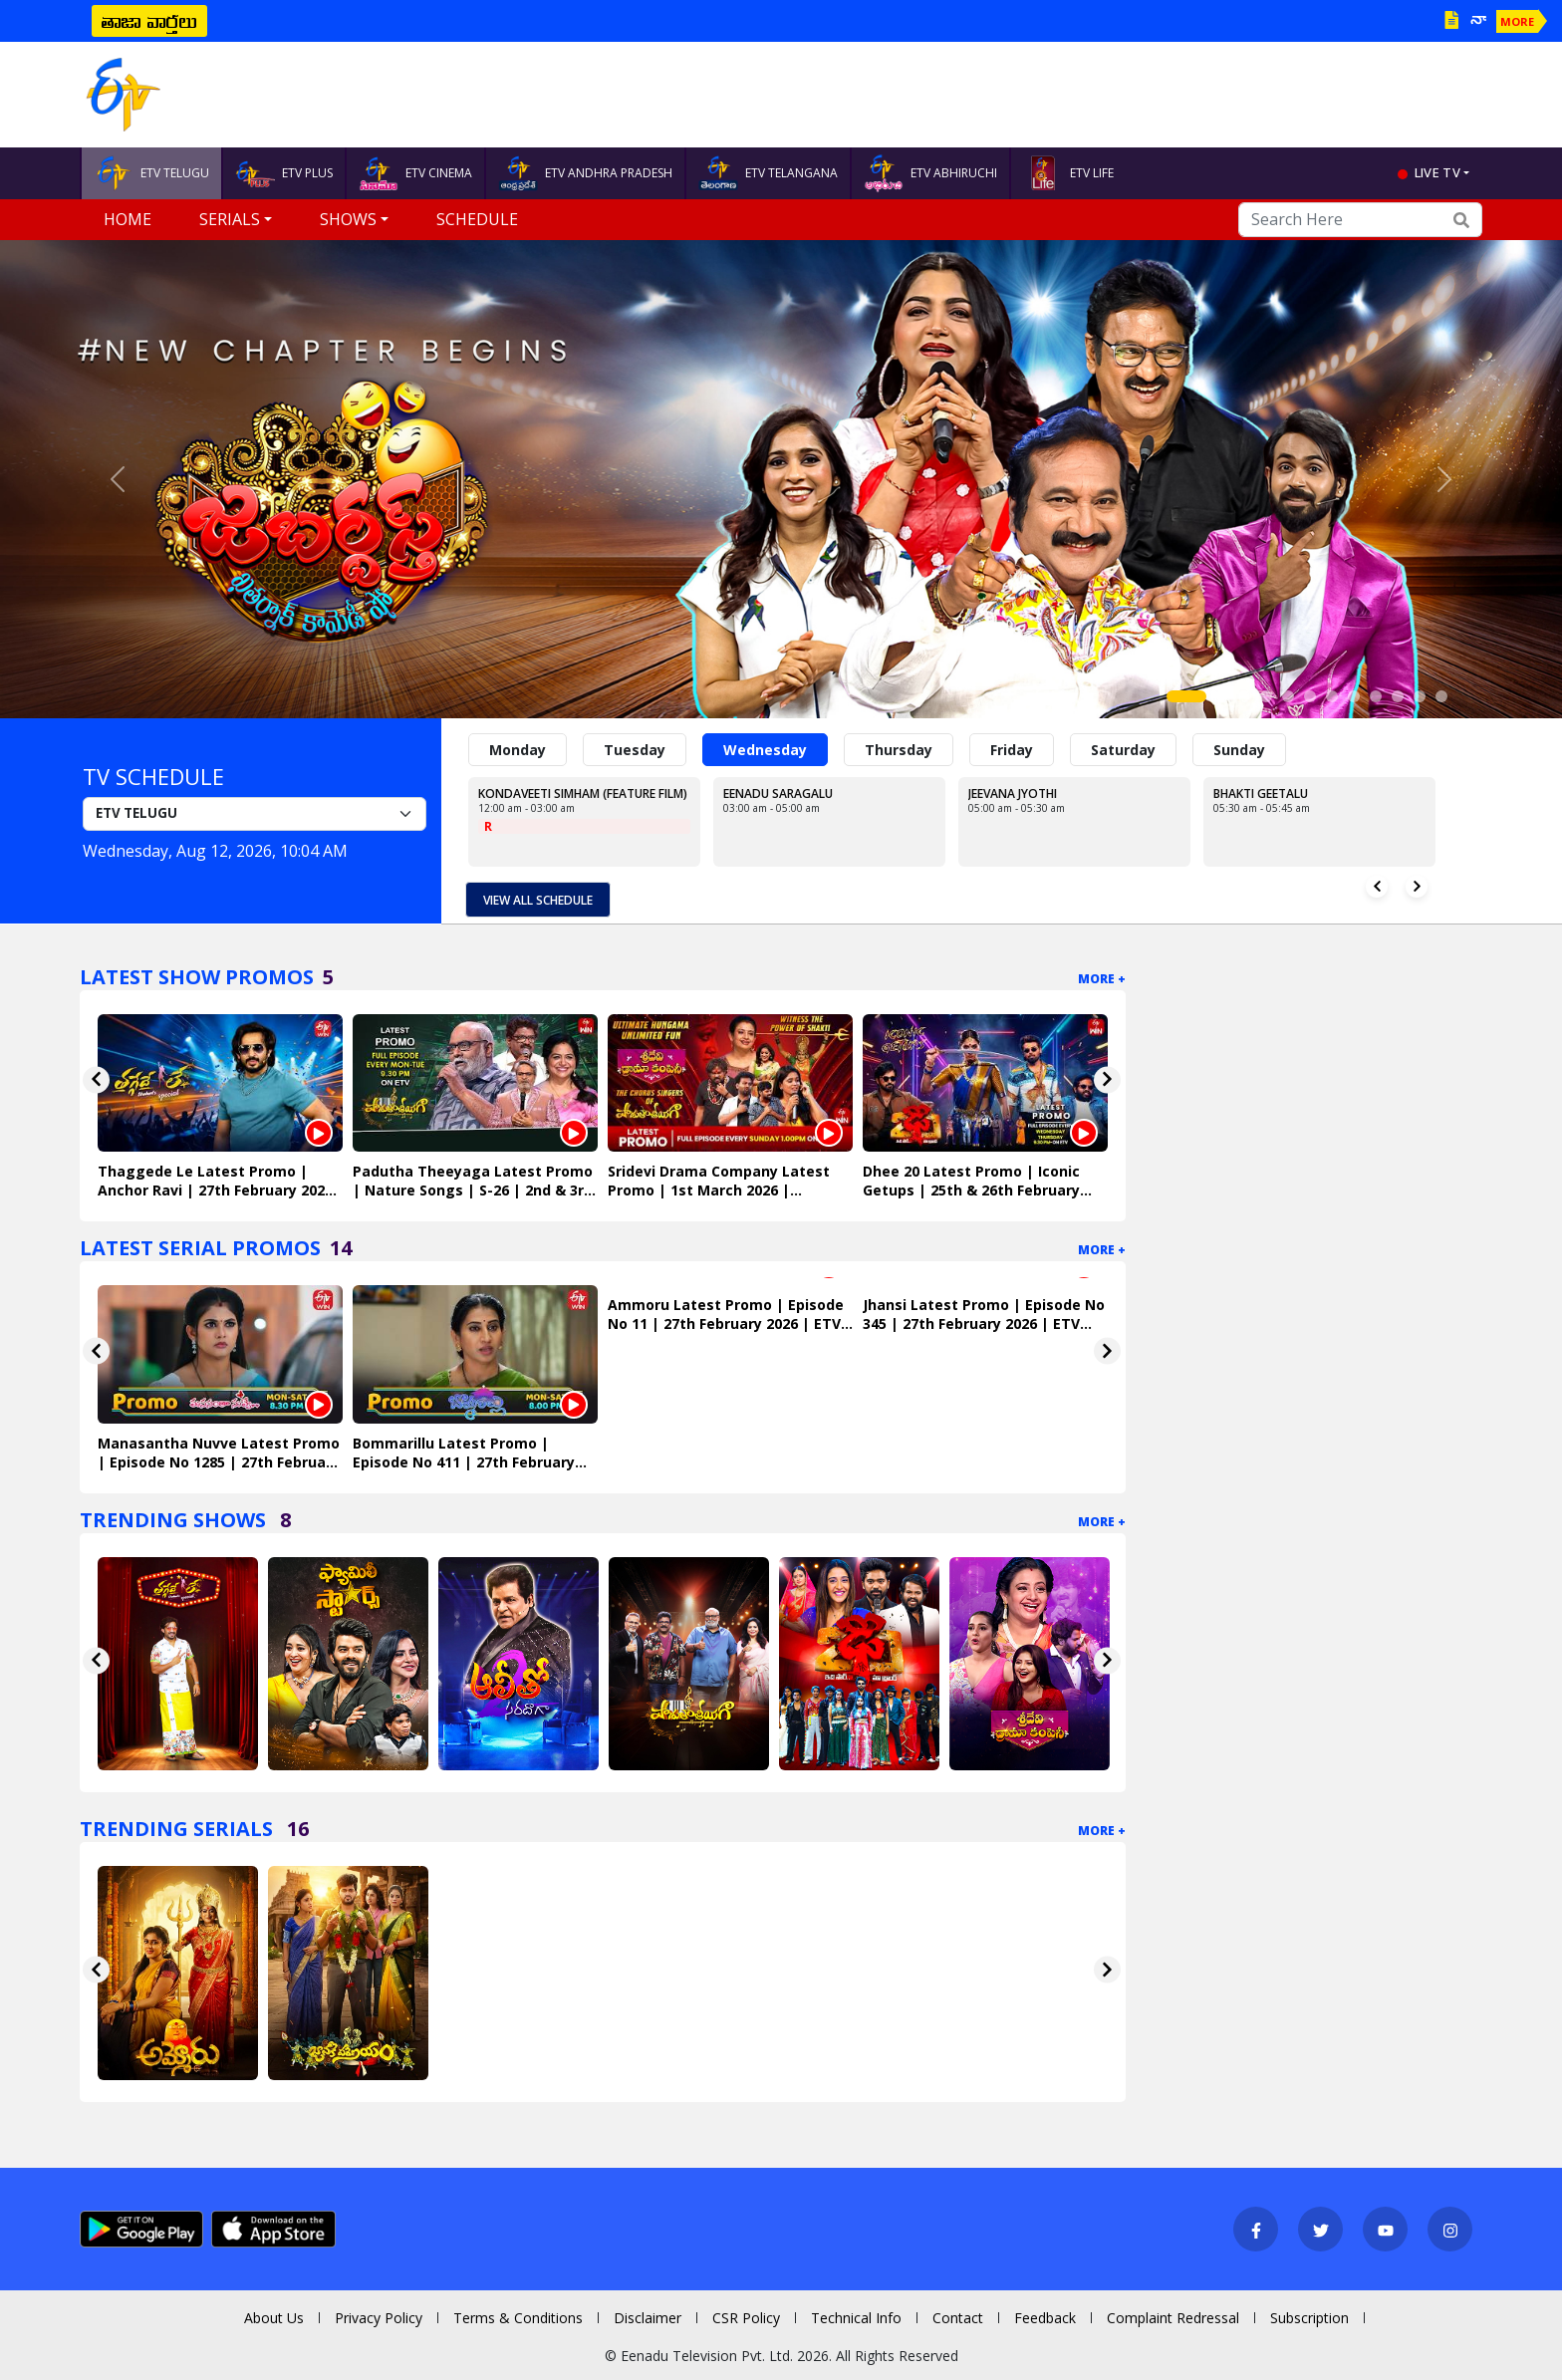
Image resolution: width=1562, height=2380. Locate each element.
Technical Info (856, 2317)
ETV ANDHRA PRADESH (585, 173)
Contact (957, 2317)
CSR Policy (746, 2317)
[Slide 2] (1222, 696)
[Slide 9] (1376, 696)
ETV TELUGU (151, 173)
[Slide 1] (1186, 696)
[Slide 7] (1332, 696)
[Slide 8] (1354, 696)
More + (1102, 978)
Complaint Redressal (1173, 2317)
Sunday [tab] (1239, 749)
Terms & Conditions (518, 2317)
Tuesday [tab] (634, 749)
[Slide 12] (1441, 696)
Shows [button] (348, 219)
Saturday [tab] (1123, 749)
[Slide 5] (1288, 696)
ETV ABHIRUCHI (930, 173)
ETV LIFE (1068, 173)
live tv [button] (1437, 172)
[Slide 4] (1266, 696)
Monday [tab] (517, 749)
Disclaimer (647, 2317)
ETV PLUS (284, 173)
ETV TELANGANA (768, 173)
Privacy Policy (378, 2317)
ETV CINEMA (415, 173)
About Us (274, 2317)
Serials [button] (229, 219)
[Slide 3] (1244, 696)
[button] (117, 479)
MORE (1517, 21)
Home (127, 219)
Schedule (477, 219)
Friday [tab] (1011, 749)
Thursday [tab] (898, 749)
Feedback (1045, 2317)
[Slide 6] (1310, 696)
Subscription (1309, 2317)
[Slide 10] (1398, 696)
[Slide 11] (1420, 696)
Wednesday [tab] (765, 749)
